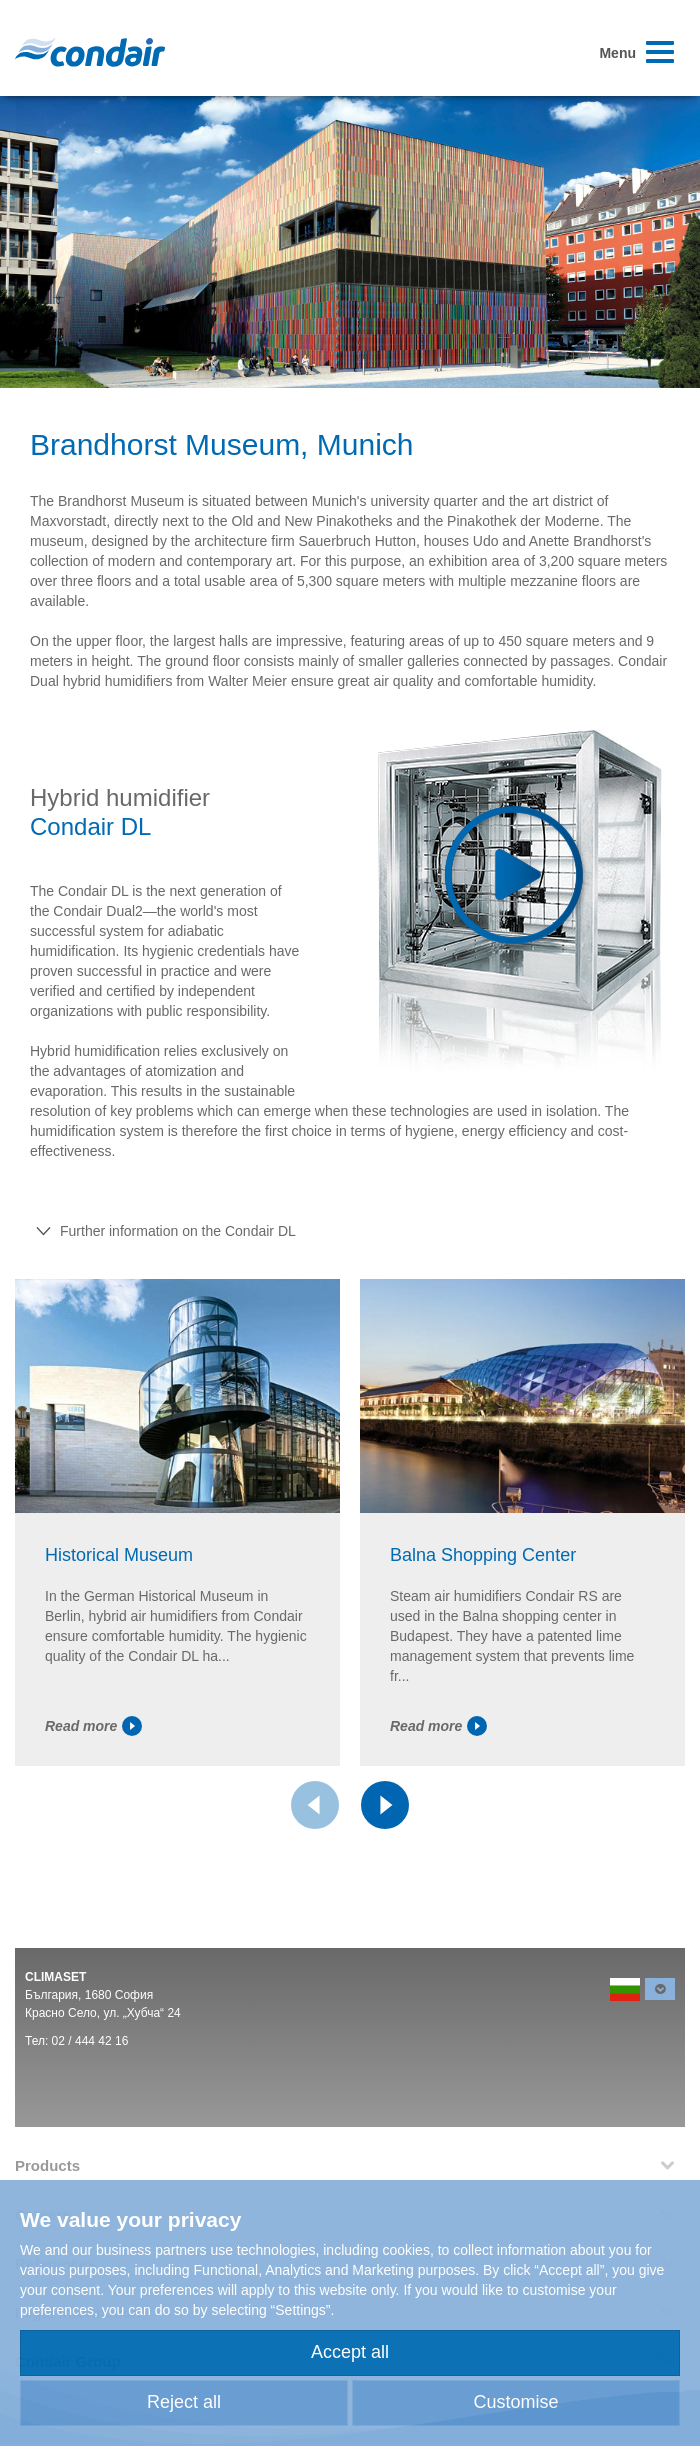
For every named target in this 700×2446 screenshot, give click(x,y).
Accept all (350, 2352)
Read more (93, 1726)
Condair (90, 52)
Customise (515, 2402)
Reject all (184, 2402)
